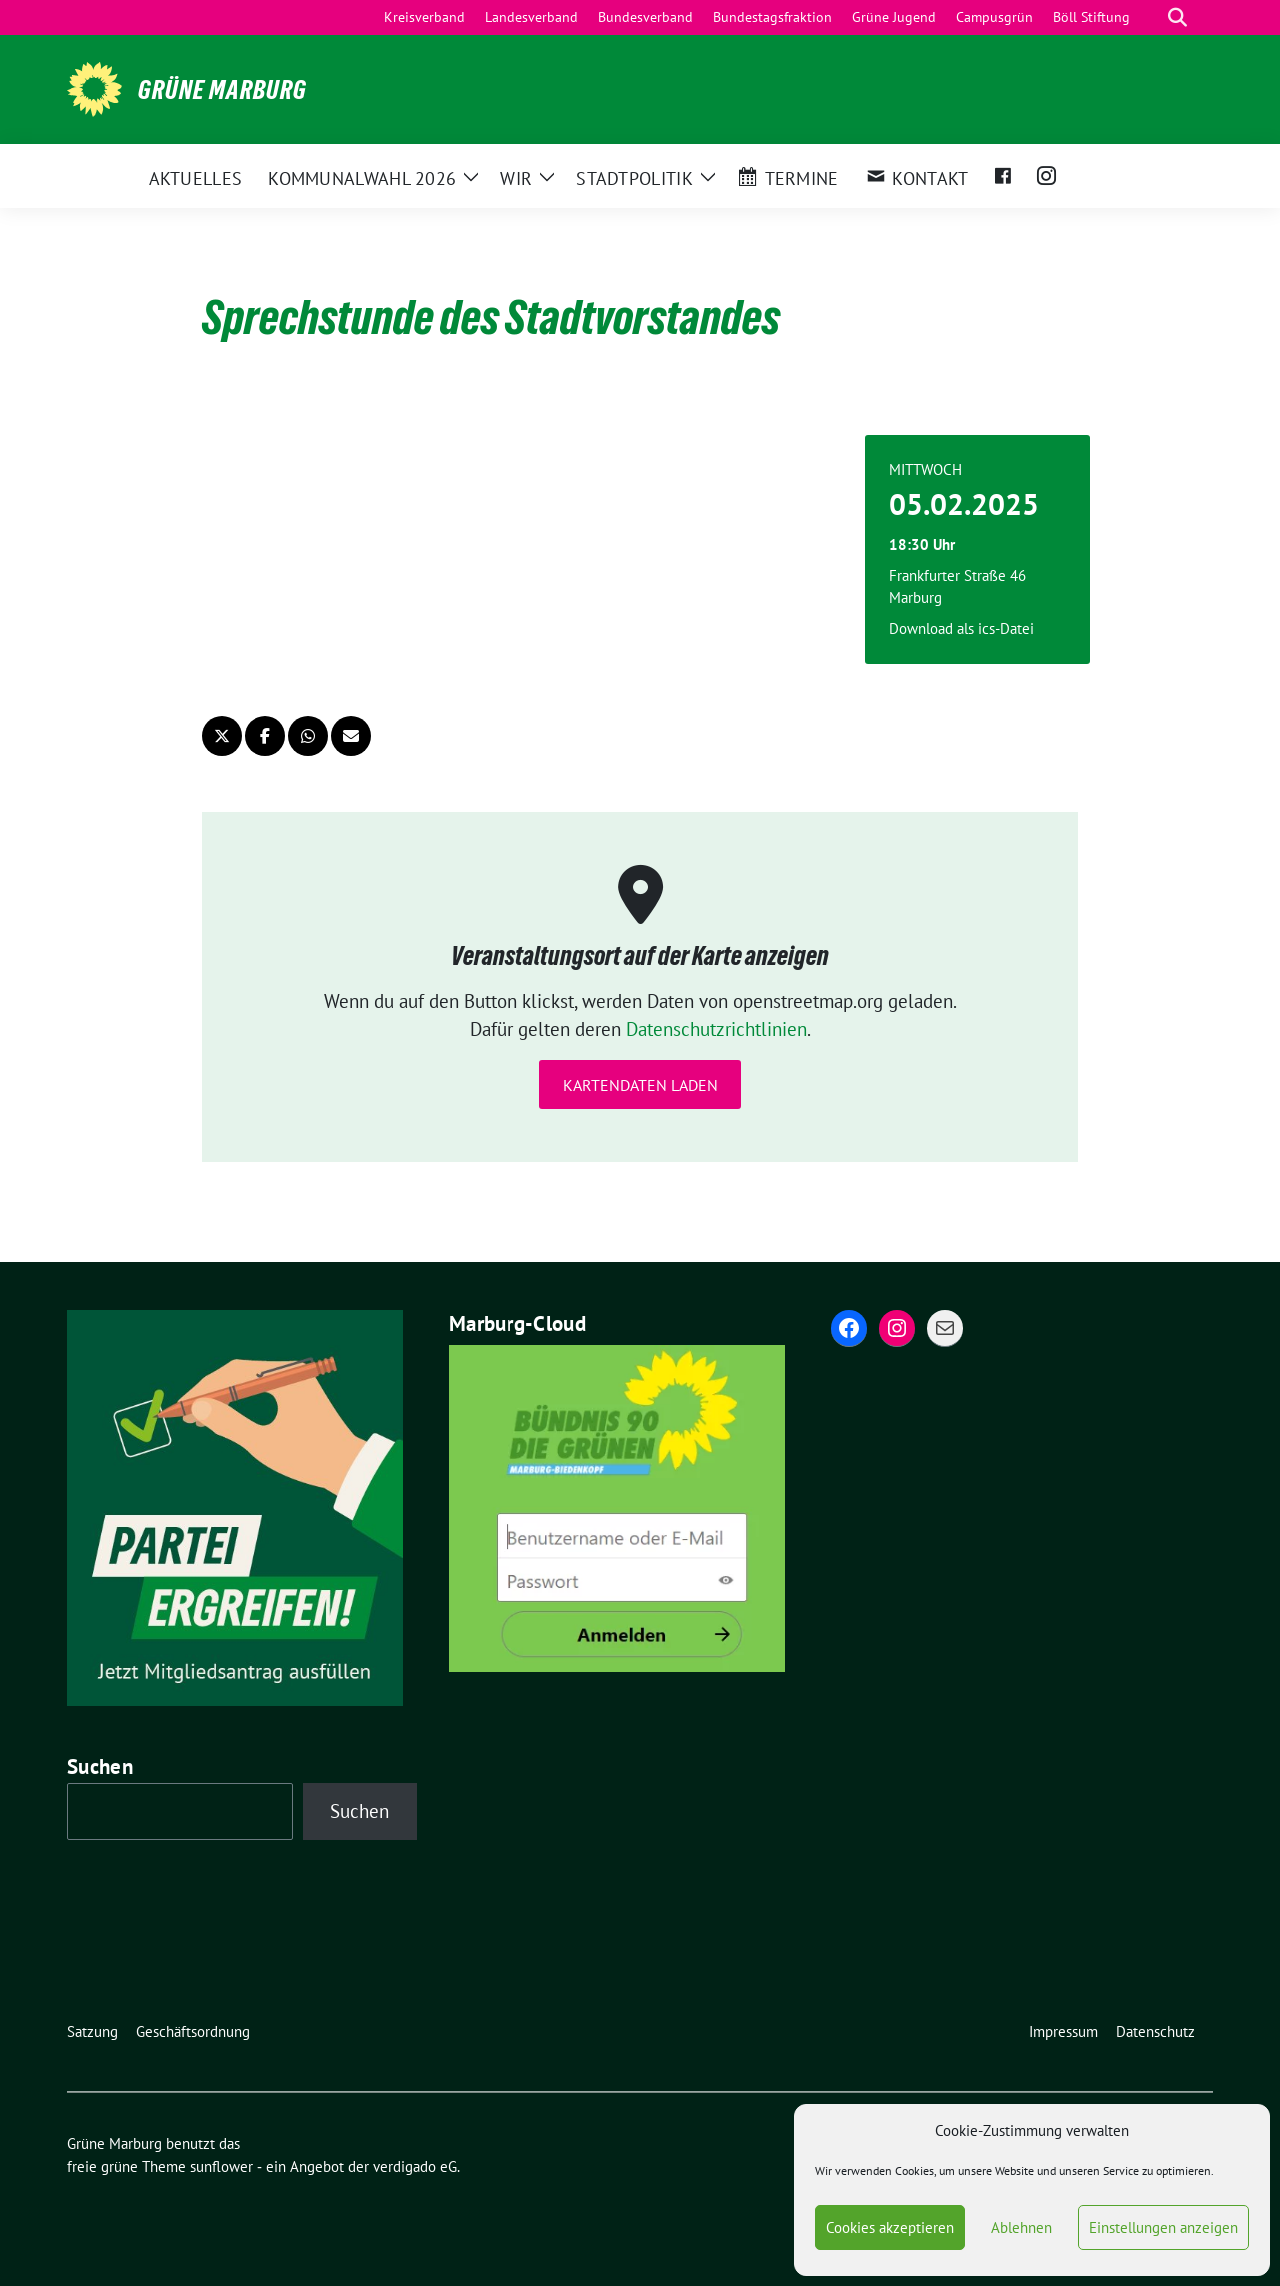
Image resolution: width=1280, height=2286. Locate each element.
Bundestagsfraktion (772, 17)
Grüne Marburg (222, 90)
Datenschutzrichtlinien (716, 1029)
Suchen (100, 1766)
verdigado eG (415, 2166)
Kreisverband (424, 17)
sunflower (221, 2166)
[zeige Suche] (1177, 17)
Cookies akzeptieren (890, 2227)
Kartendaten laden (640, 1085)
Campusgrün (994, 17)
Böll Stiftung (1091, 17)
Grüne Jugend (894, 17)
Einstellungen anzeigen (1163, 2227)
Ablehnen (1021, 2227)
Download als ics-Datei (961, 628)
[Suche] (1149, 17)
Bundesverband (645, 17)
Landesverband (531, 17)
